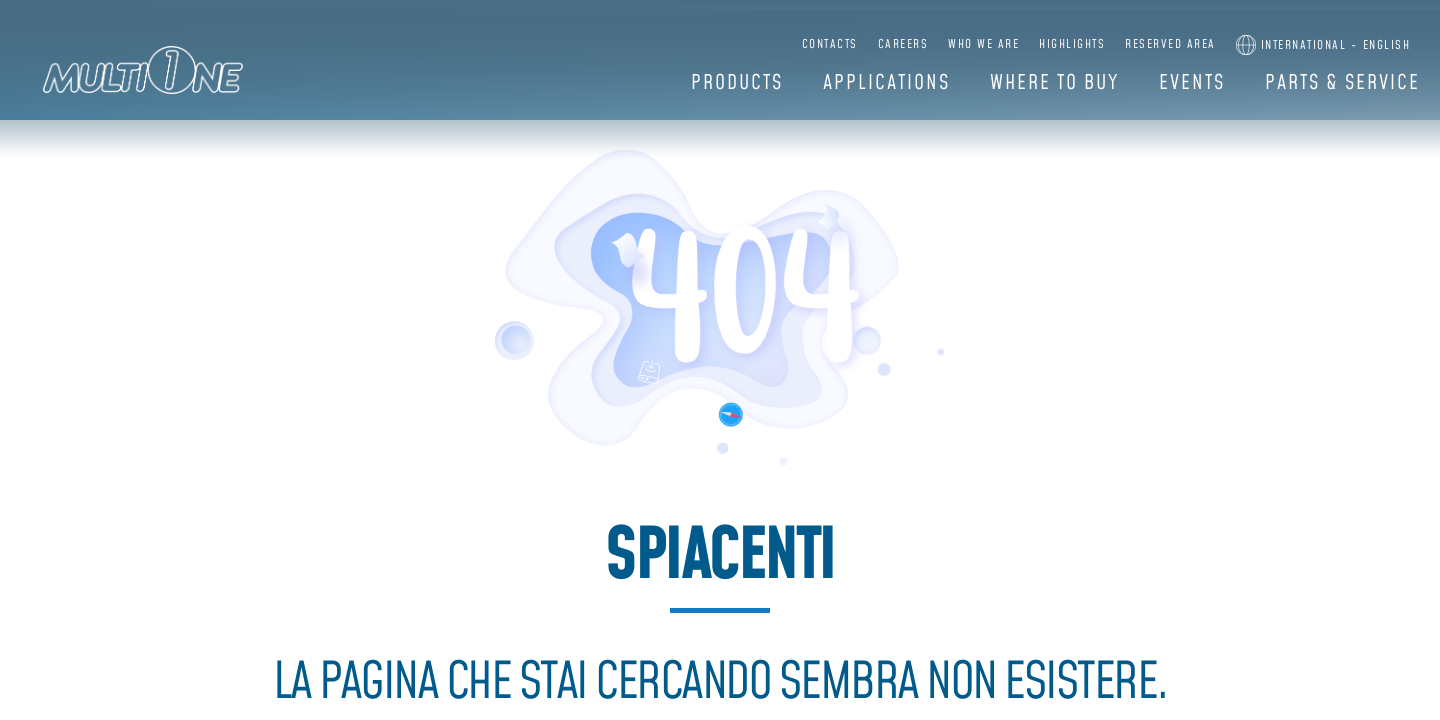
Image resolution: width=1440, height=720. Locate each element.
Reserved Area (1170, 44)
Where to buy (1054, 83)
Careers (903, 44)
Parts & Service (1342, 83)
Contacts (830, 44)
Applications (886, 83)
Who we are (983, 44)
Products (737, 83)
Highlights (1072, 44)
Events (1192, 83)
